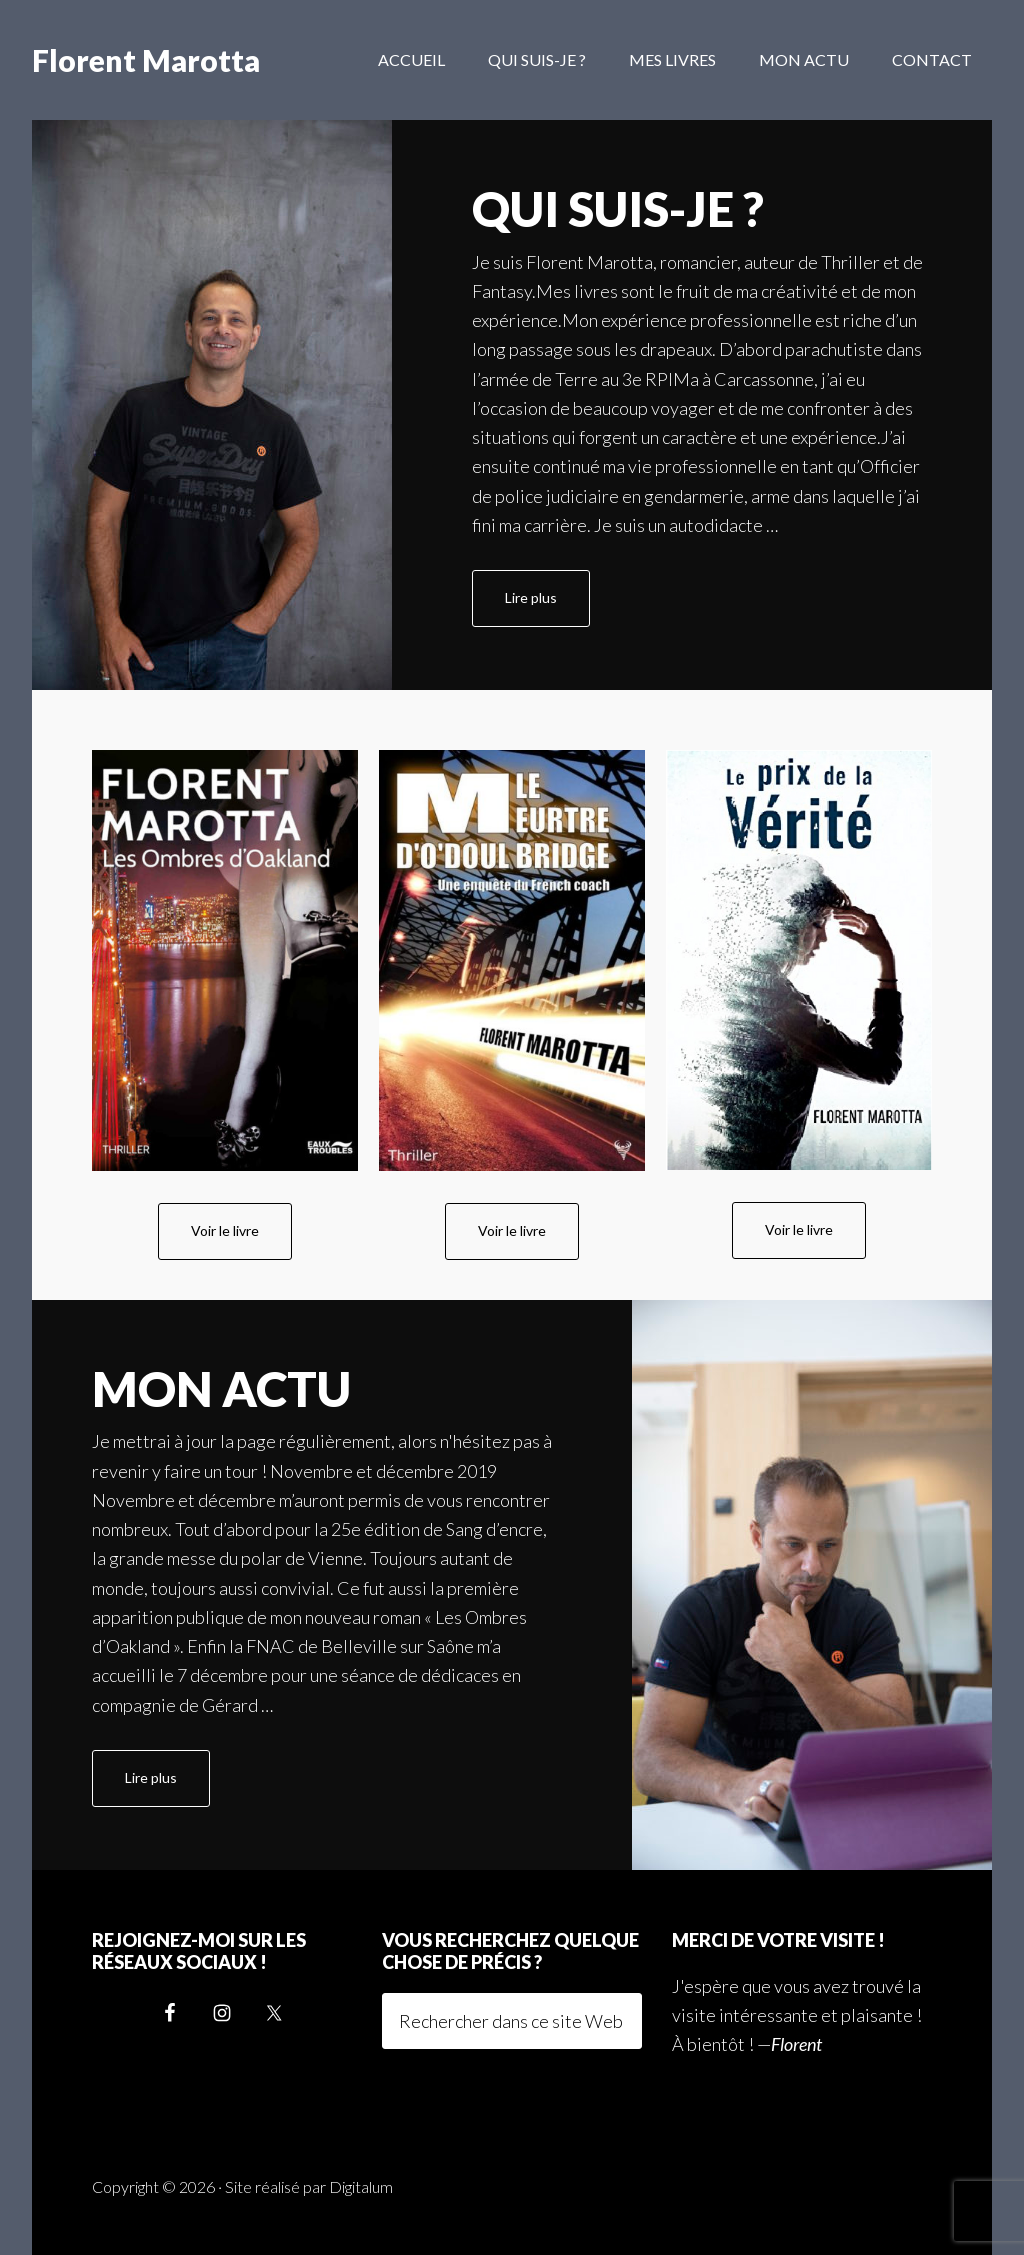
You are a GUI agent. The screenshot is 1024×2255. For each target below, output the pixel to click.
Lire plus (547, 606)
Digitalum (361, 2186)
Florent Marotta (146, 60)
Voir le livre (225, 1230)
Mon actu (221, 1388)
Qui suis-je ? (618, 208)
